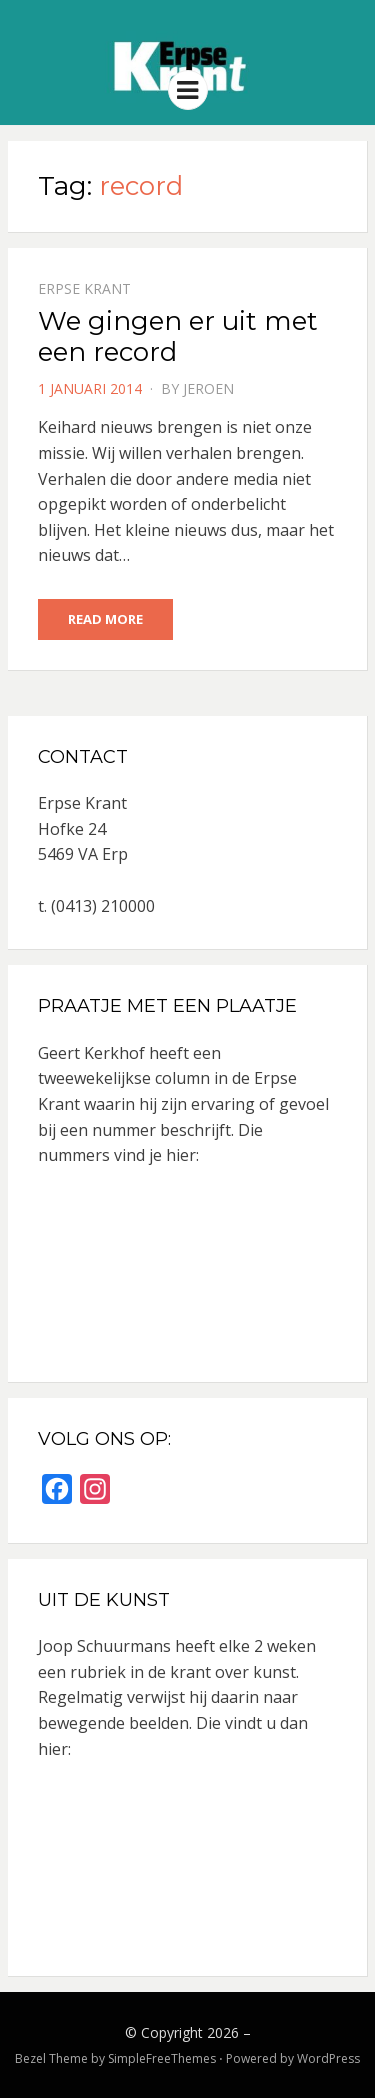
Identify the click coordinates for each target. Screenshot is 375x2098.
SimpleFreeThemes (162, 2058)
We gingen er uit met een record (178, 336)
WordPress (328, 2058)
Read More (105, 619)
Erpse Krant (84, 288)
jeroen (208, 388)
